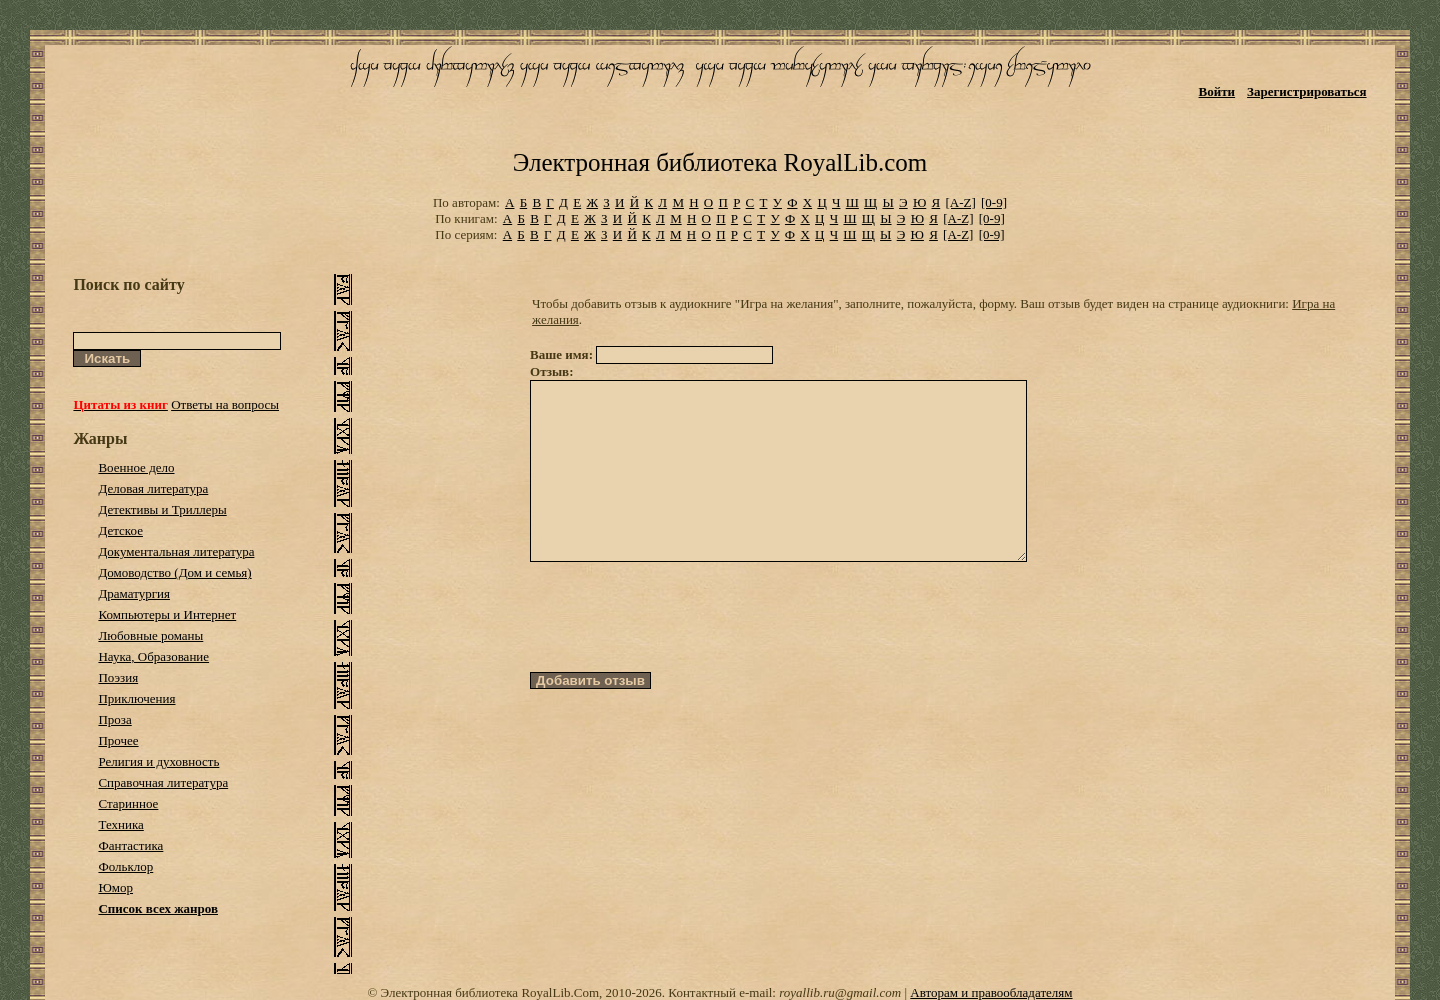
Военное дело (136, 467)
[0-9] (994, 202)
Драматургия (134, 593)
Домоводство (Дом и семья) (174, 572)
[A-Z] (960, 202)
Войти (1217, 91)
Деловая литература (153, 488)
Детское (120, 530)
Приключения (136, 698)
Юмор (115, 887)
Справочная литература (163, 782)
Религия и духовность (158, 761)
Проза (114, 719)
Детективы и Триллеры (162, 509)
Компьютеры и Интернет (167, 614)
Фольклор (125, 866)
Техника (120, 824)
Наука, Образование (153, 656)
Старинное (128, 803)
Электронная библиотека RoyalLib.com (720, 162)
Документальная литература (176, 551)
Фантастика (130, 845)
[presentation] (682, 653)
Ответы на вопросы (225, 404)
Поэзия (118, 677)
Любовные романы (150, 635)
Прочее (118, 740)
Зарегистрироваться (1306, 91)
